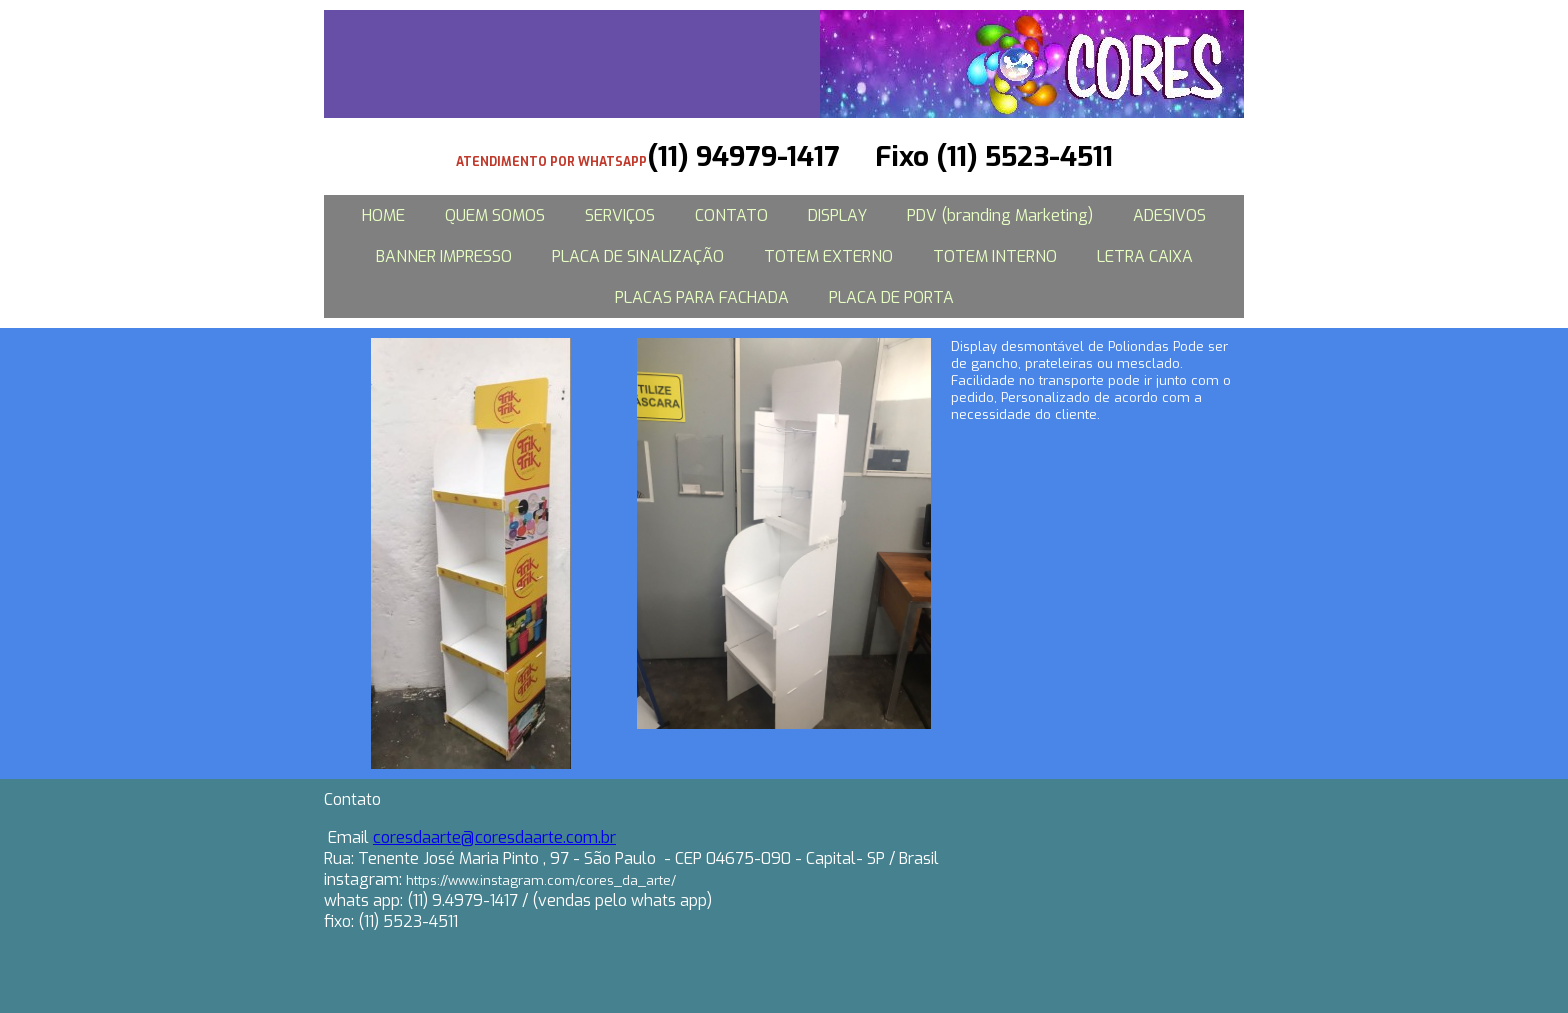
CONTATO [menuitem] (731, 215)
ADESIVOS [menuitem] (1169, 215)
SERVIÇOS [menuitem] (620, 215)
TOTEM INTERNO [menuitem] (995, 256)
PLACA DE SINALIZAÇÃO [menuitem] (638, 256)
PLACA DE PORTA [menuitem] (891, 297)
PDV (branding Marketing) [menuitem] (1000, 215)
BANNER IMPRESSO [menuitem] (444, 256)
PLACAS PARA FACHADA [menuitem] (702, 297)
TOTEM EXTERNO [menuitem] (828, 256)
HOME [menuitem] (383, 215)
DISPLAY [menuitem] (837, 215)
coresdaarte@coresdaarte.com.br (494, 837)
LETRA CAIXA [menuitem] (1145, 256)
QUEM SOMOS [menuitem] (495, 215)
